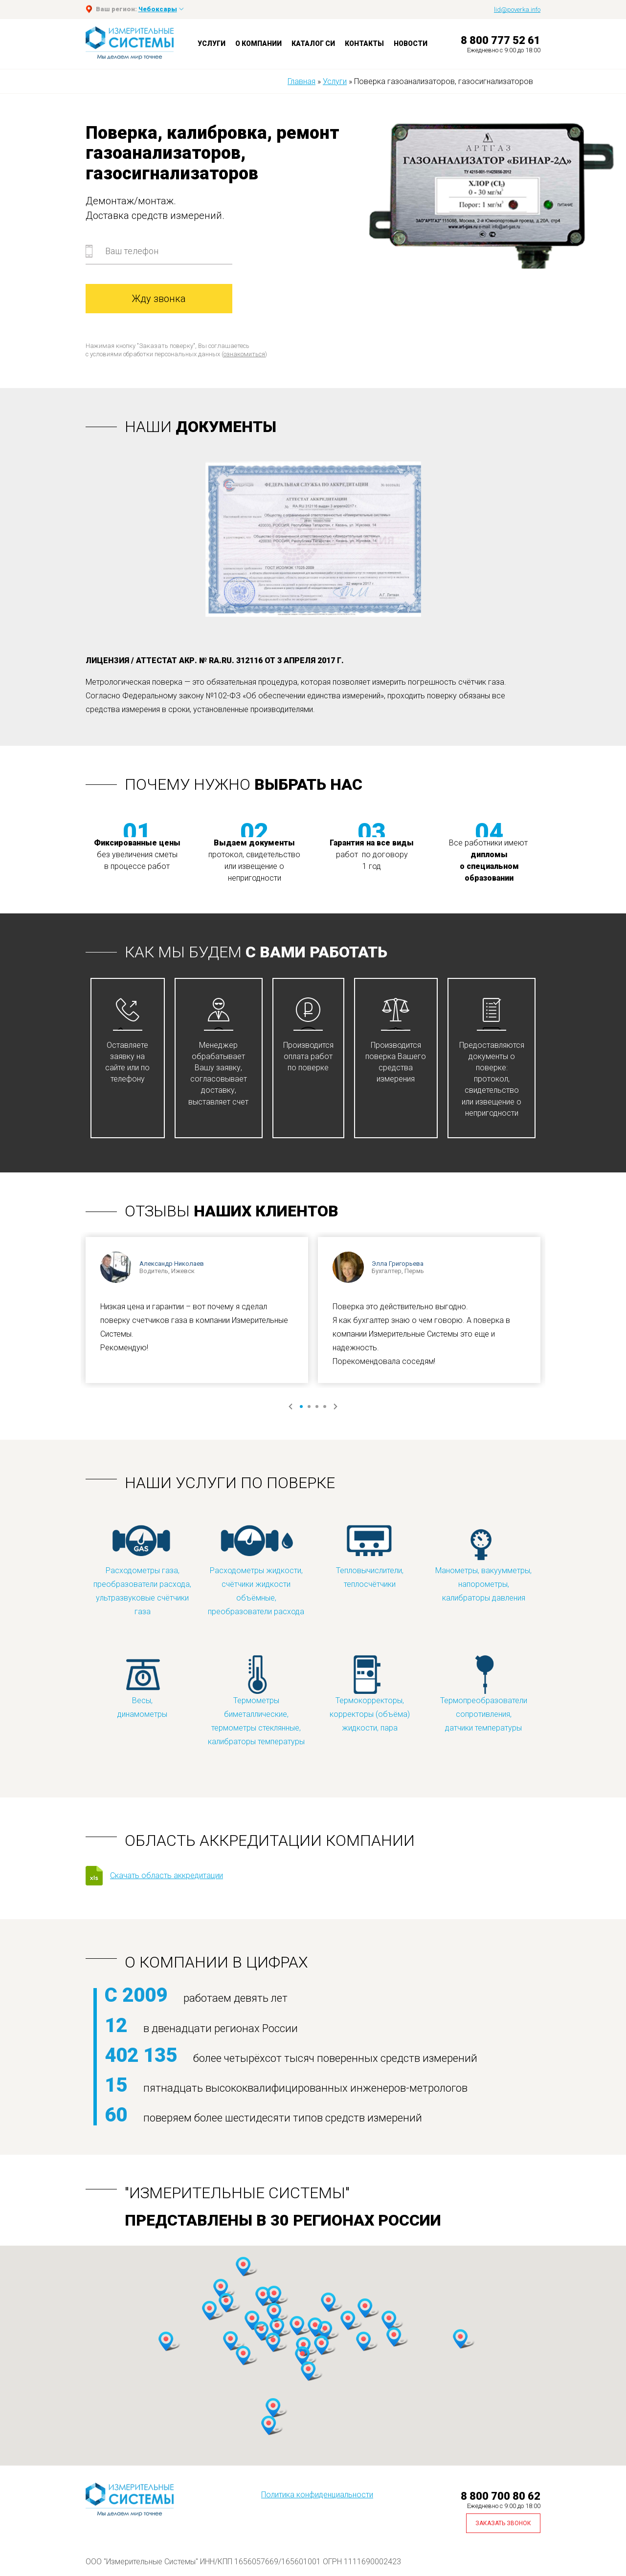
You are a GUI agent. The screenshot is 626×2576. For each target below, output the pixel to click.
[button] (220, 2288)
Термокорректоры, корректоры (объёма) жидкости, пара (370, 1693)
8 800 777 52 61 (500, 40)
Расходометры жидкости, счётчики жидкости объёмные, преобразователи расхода (256, 1570)
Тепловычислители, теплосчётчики (369, 1556)
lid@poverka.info (517, 9)
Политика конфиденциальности (317, 2494)
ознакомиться (244, 354)
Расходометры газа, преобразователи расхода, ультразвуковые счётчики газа (142, 1570)
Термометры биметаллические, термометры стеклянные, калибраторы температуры (256, 1700)
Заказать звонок (503, 2523)
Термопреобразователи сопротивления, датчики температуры (483, 1693)
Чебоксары (157, 9)
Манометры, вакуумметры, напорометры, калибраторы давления (483, 1563)
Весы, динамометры (142, 1686)
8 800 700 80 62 (500, 2496)
